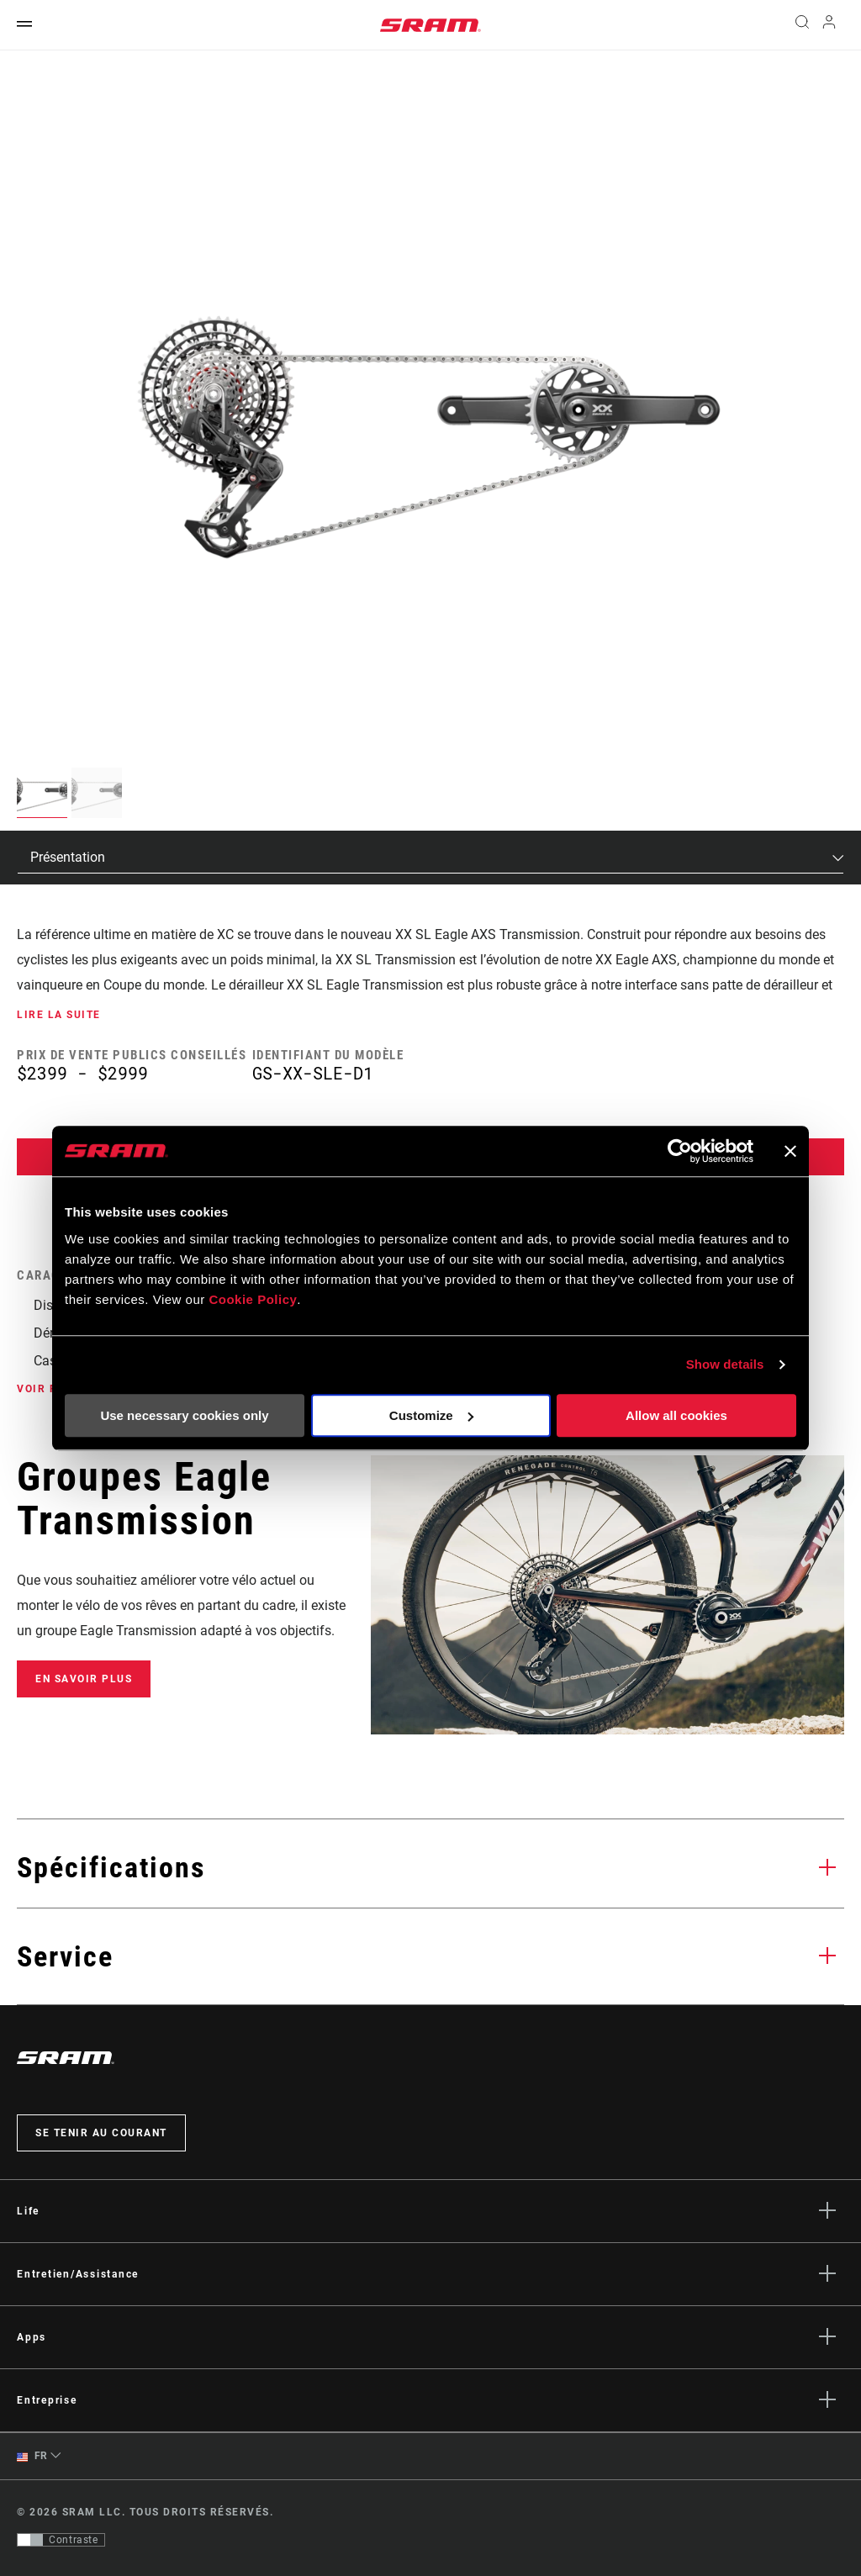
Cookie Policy (253, 1299)
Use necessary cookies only (184, 1415)
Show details (725, 1364)
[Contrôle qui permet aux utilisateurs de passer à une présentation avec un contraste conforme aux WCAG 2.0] (61, 2540)
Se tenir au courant (101, 2133)
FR (32, 2456)
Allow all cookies (676, 1415)
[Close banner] (790, 1151)
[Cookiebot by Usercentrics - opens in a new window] (679, 1151)
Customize (431, 1415)
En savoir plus (83, 1679)
